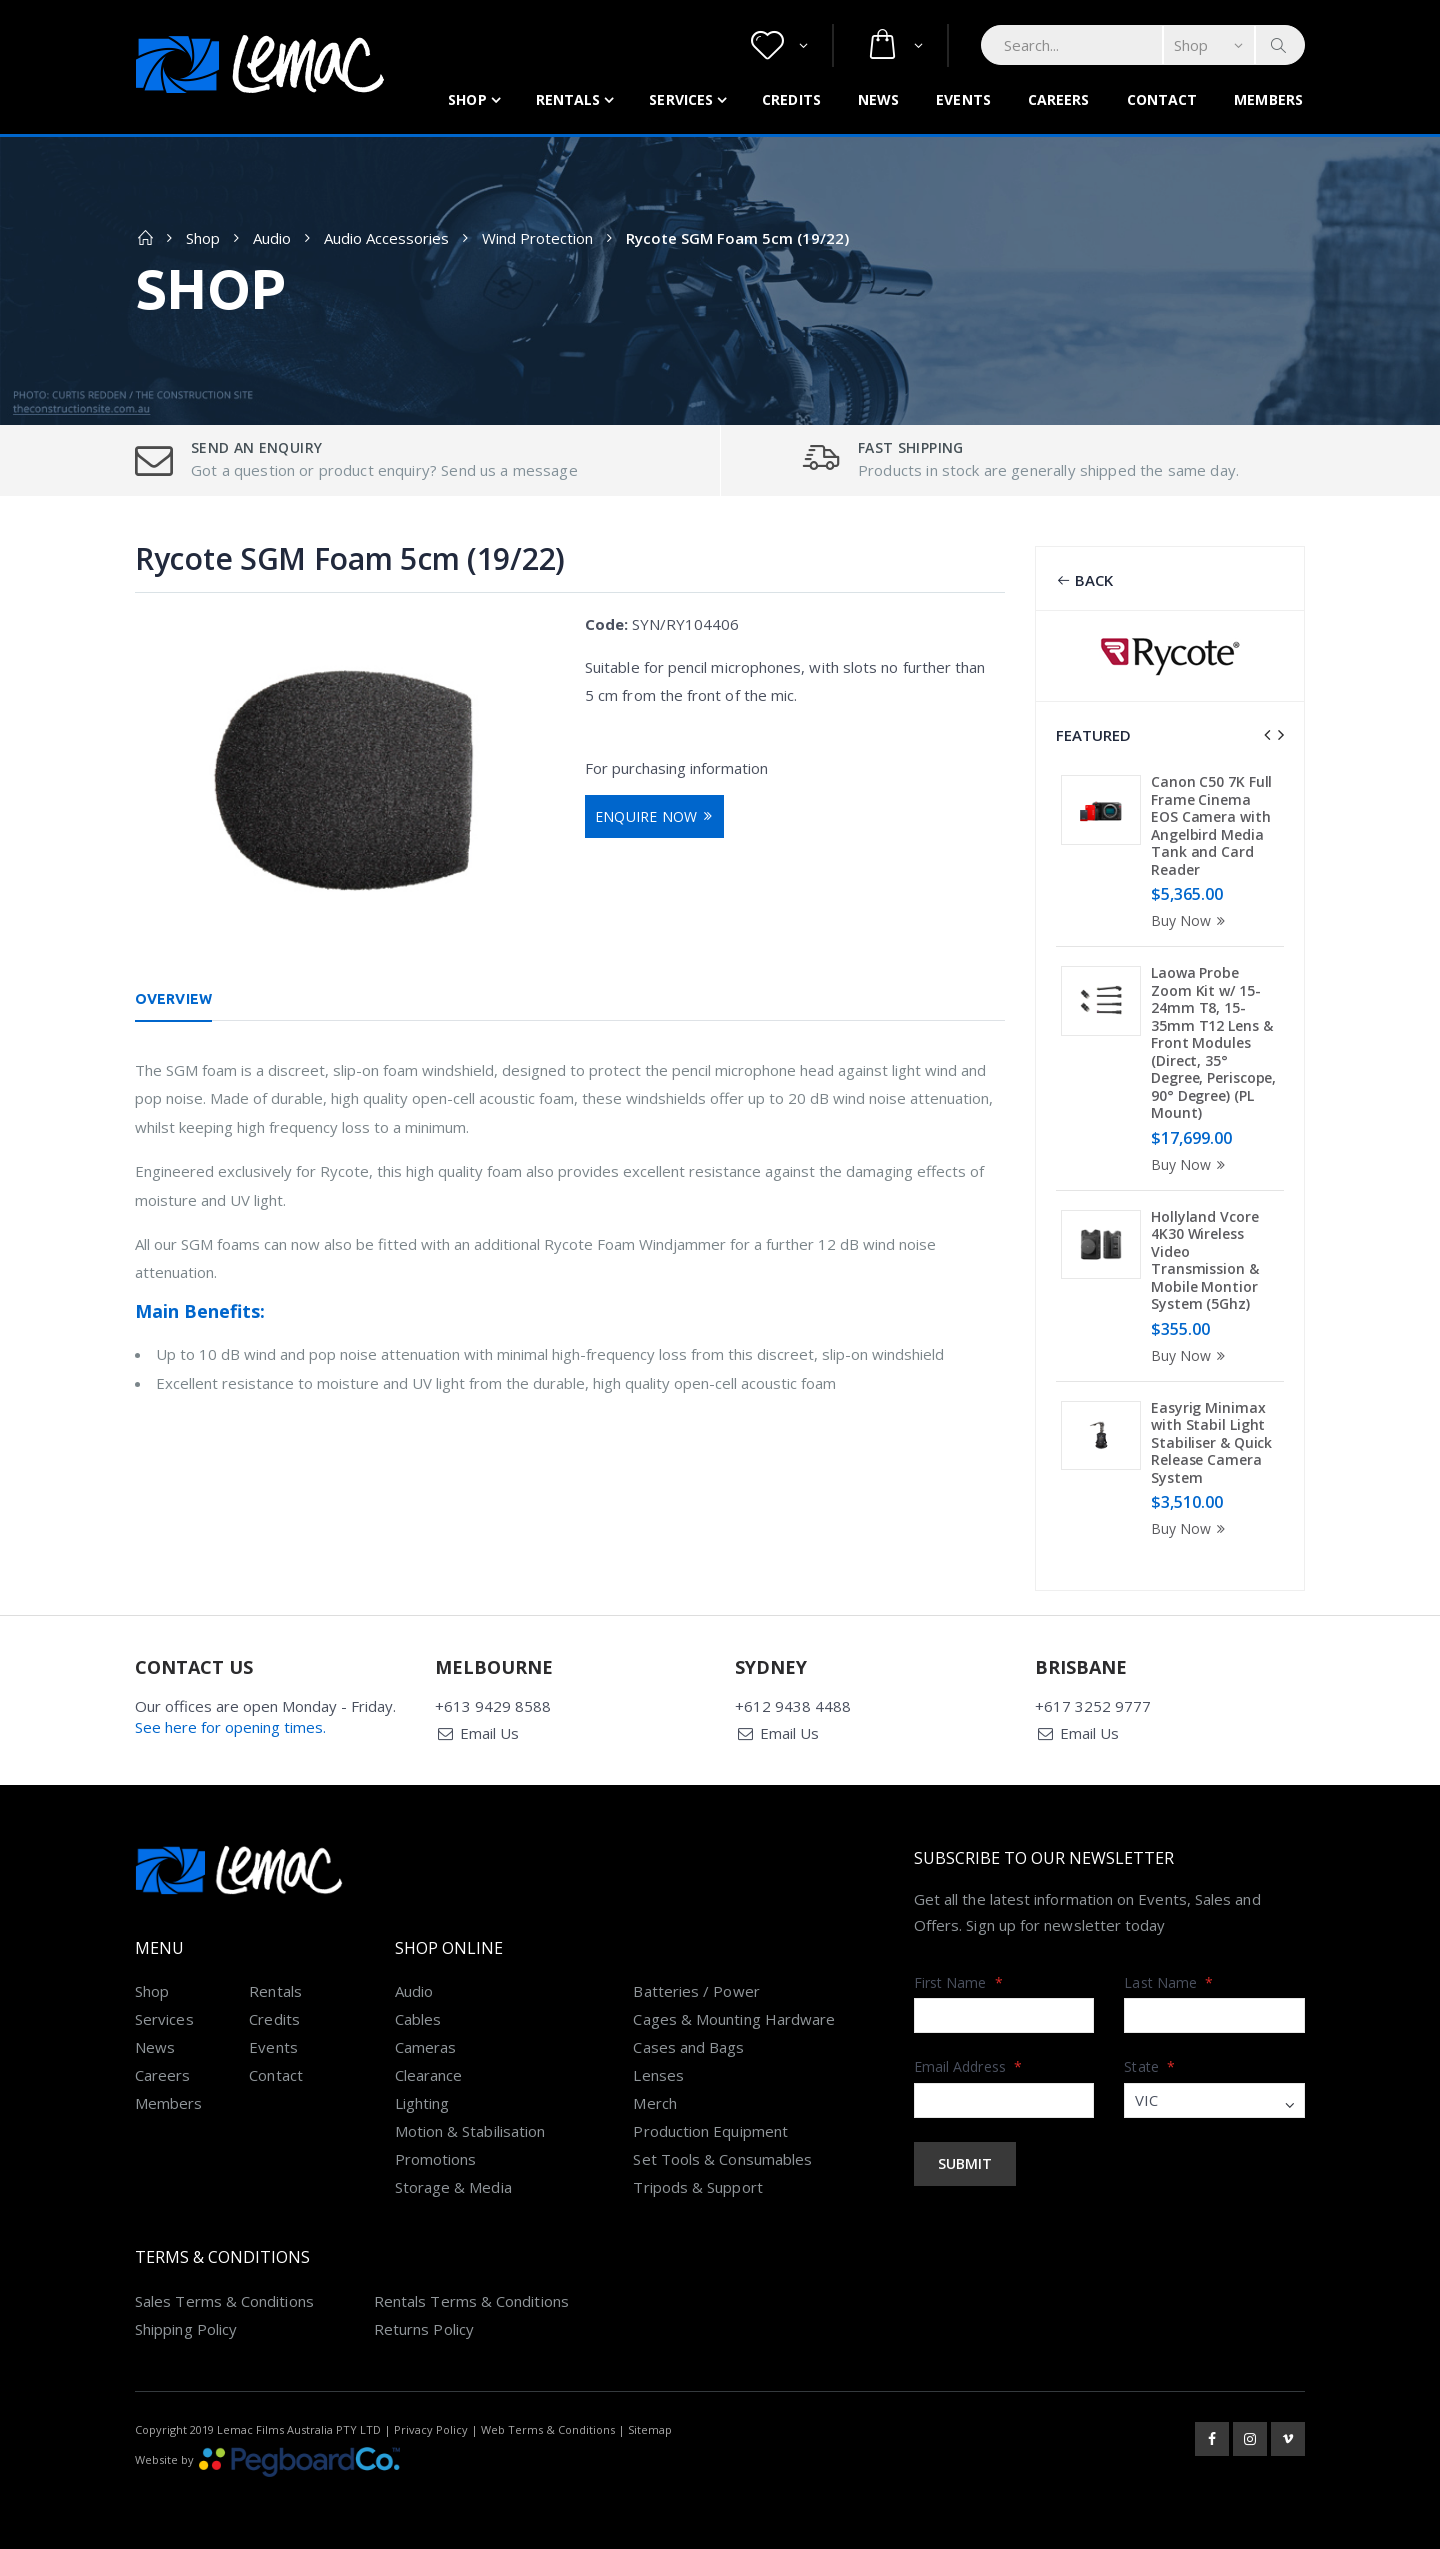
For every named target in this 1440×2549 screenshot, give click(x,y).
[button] (779, 45)
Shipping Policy (186, 2329)
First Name (958, 1982)
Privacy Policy (431, 2429)
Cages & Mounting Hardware (734, 2019)
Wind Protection (537, 238)
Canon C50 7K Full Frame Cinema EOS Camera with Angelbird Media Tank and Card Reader (1211, 825)
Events (963, 99)
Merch (654, 2103)
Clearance (429, 2075)
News (878, 99)
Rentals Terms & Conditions (471, 2301)
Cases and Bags (688, 2047)
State (1149, 2066)
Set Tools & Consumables (722, 2159)
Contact (1162, 99)
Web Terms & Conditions (548, 2429)
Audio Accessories (386, 238)
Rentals (568, 99)
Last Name (1168, 1982)
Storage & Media (453, 2187)
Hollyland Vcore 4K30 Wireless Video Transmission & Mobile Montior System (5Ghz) (1205, 1260)
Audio (272, 238)
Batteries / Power (696, 1991)
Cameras (426, 2047)
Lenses (658, 2075)
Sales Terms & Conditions (224, 2301)
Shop (467, 99)
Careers (1059, 99)
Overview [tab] (173, 999)
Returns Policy (424, 2329)
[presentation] (1267, 735)
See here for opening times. (230, 1727)
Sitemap (650, 2429)
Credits (791, 99)
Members (1268, 99)
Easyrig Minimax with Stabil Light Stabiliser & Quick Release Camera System (1211, 1442)
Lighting (422, 2103)
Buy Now (1191, 920)
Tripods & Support (697, 2187)
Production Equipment (710, 2131)
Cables (418, 2019)
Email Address (968, 2066)
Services (681, 99)
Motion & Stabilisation (470, 2131)
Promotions (436, 2159)
